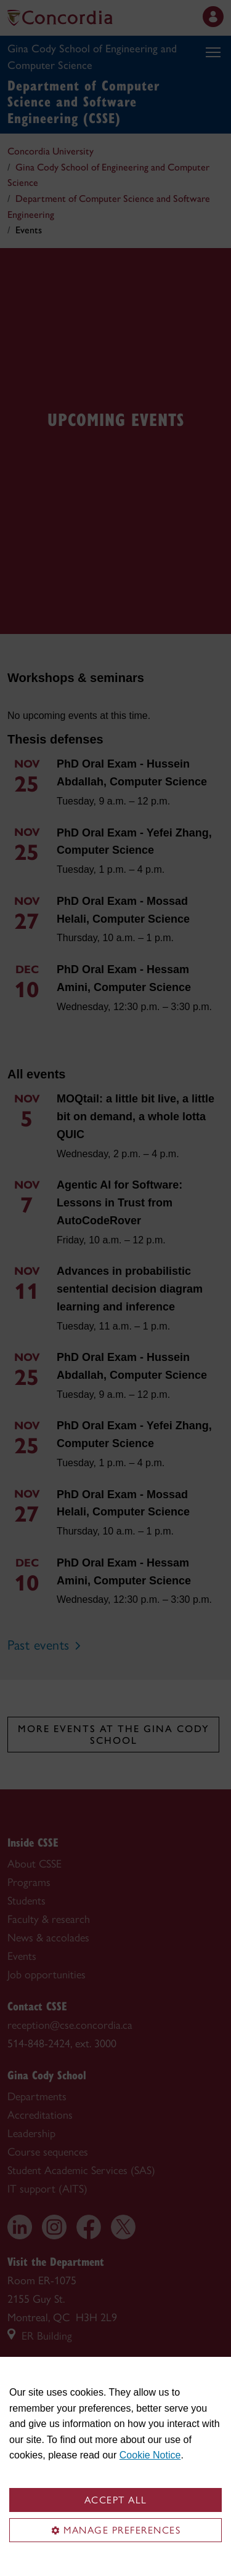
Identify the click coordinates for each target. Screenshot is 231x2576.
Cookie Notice (150, 2455)
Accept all (115, 2500)
